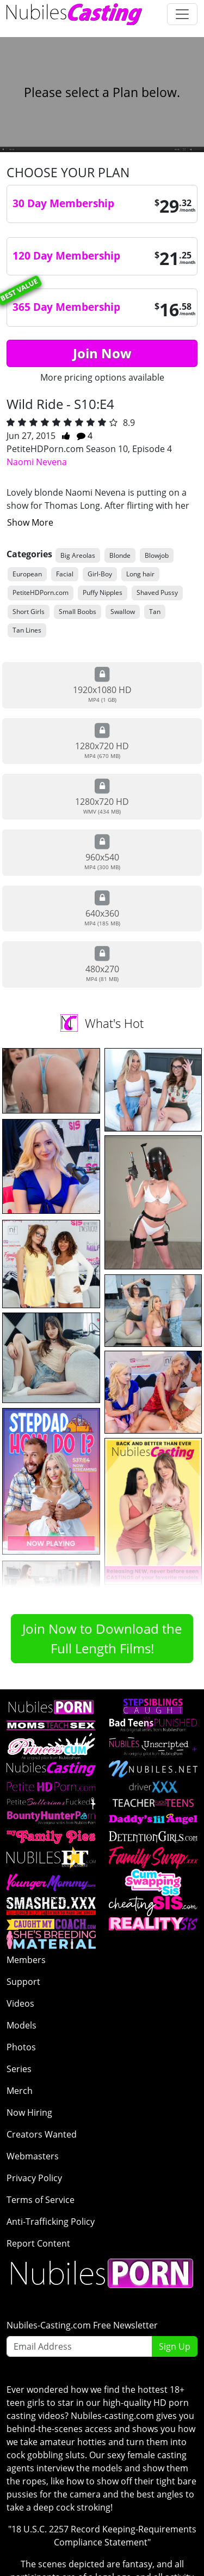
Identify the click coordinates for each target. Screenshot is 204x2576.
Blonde (120, 555)
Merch (20, 2091)
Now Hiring (29, 2112)
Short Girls (29, 611)
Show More (30, 522)
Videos (20, 2003)
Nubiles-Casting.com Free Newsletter (82, 2325)
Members (26, 1960)
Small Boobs (77, 611)
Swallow (122, 611)
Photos (21, 2047)
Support (23, 1982)
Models (21, 2025)
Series (19, 2069)
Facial (64, 574)
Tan (154, 611)
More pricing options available (102, 377)
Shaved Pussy (157, 592)
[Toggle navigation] (182, 14)
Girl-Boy (100, 574)
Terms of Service (41, 2200)
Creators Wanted (42, 2134)
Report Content (38, 2243)
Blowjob (157, 555)
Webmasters (33, 2156)
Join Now (102, 353)
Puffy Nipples (102, 592)
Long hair (140, 574)
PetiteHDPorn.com (41, 592)
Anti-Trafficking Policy (51, 2222)
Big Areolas (77, 555)
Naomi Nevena (37, 462)
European (27, 574)
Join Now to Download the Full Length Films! (102, 1638)
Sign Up (174, 2346)
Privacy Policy (34, 2178)
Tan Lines (27, 630)
